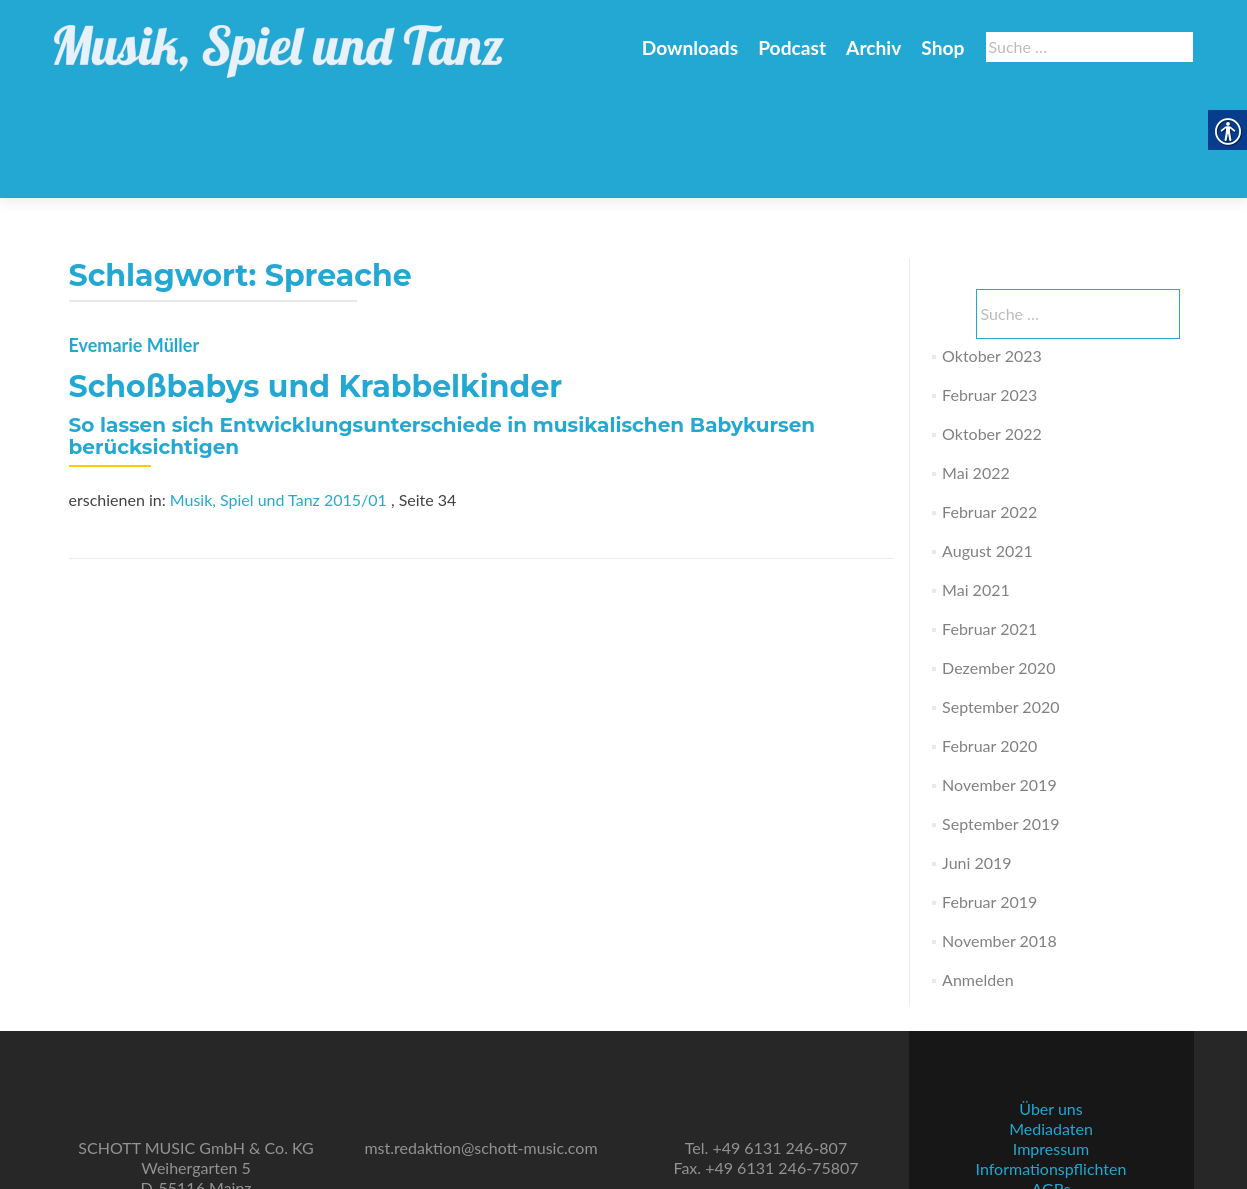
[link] (279, 40)
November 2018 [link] (999, 842)
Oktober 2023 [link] (992, 257)
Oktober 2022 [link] (992, 335)
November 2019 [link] (999, 686)
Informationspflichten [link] (1051, 1094)
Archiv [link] (873, 47)
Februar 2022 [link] (989, 413)
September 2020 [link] (1000, 608)
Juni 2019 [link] (976, 764)
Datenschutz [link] (1051, 1134)
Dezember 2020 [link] (998, 569)
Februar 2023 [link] (989, 296)
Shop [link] (942, 47)
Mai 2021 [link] (976, 491)
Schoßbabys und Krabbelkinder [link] (316, 288)
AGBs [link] (1050, 1114)
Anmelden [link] (977, 881)
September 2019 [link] (1000, 725)
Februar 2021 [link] (989, 530)
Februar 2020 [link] (989, 647)
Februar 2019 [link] (989, 803)
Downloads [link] (690, 47)
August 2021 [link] (987, 452)
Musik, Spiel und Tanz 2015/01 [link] (278, 401)
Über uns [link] (1050, 1034)
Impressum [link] (1051, 1074)
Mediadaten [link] (1051, 1054)
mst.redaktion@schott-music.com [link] (480, 1073)
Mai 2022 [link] (976, 374)
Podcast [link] (792, 47)
